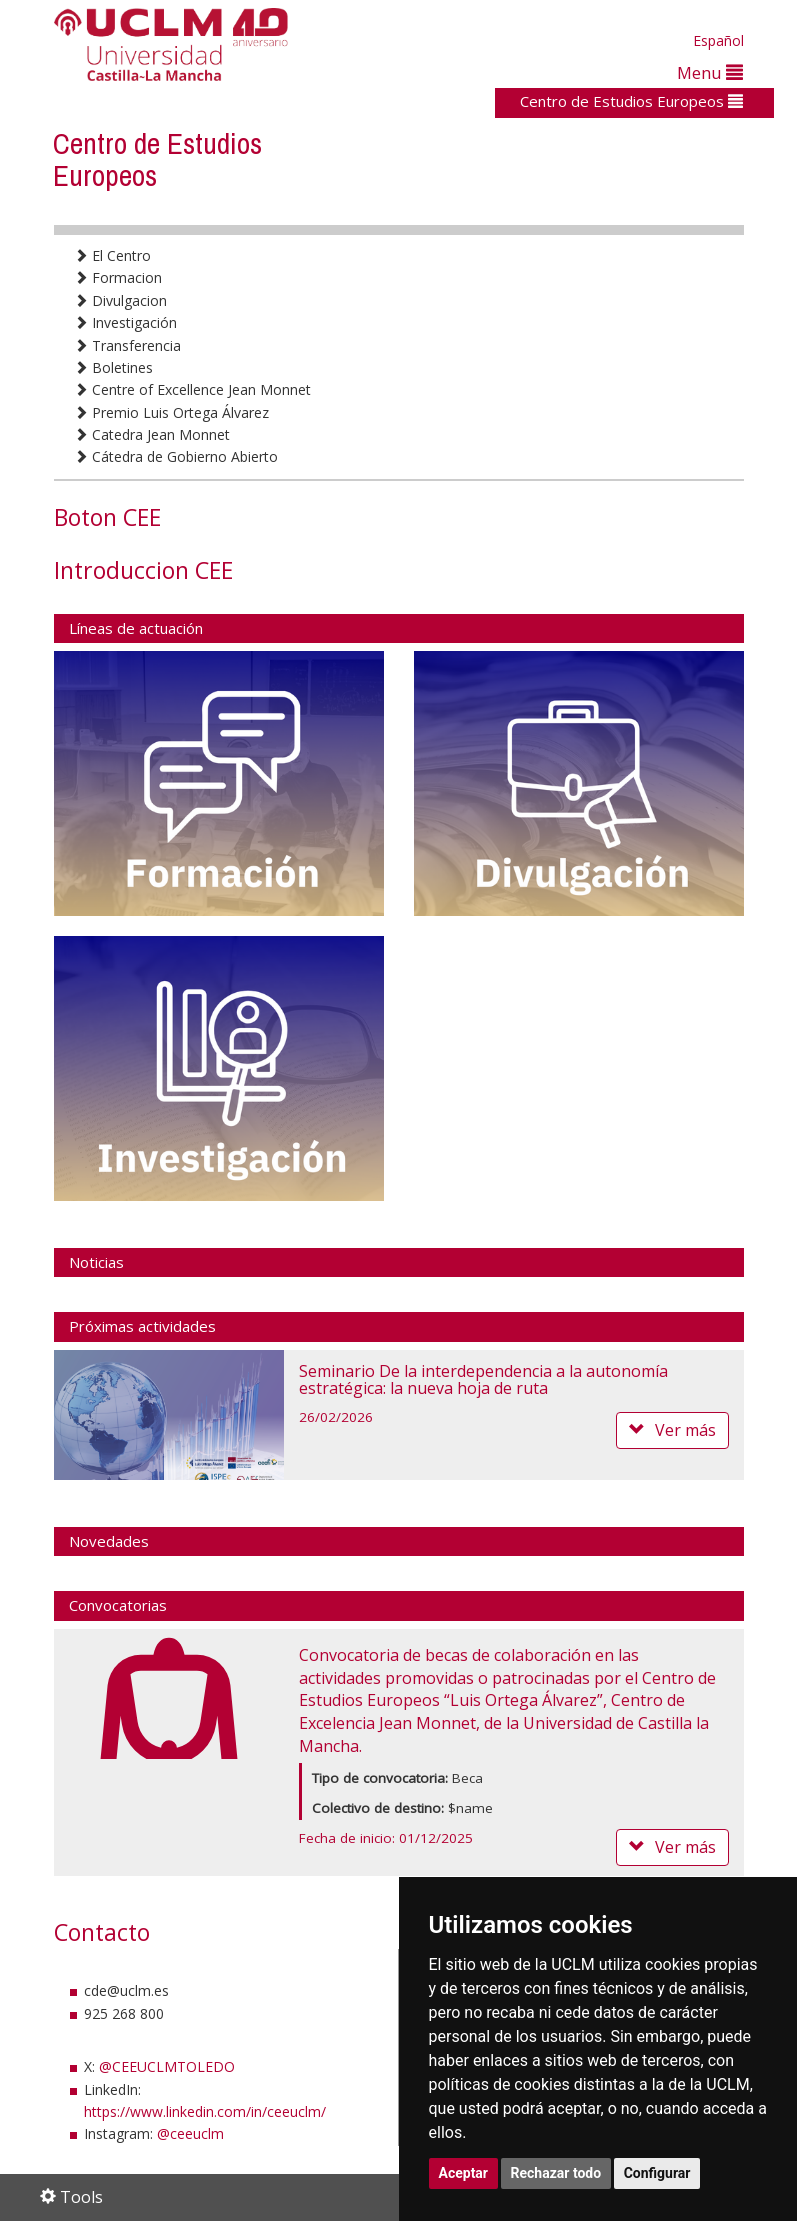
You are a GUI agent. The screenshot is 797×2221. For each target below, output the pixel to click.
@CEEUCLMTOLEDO (167, 2066)
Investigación (125, 322)
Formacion (118, 277)
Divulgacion (120, 300)
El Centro (112, 255)
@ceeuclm (190, 2133)
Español (718, 40)
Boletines (113, 367)
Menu (710, 72)
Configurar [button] (657, 2173)
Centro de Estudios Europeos (631, 101)
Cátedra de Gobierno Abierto (176, 456)
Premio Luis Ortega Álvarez (171, 412)
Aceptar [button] (464, 2173)
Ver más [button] (672, 1430)
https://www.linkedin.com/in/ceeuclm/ (205, 2111)
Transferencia (127, 345)
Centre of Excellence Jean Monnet (192, 389)
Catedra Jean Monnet (152, 434)
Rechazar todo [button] (556, 2173)
